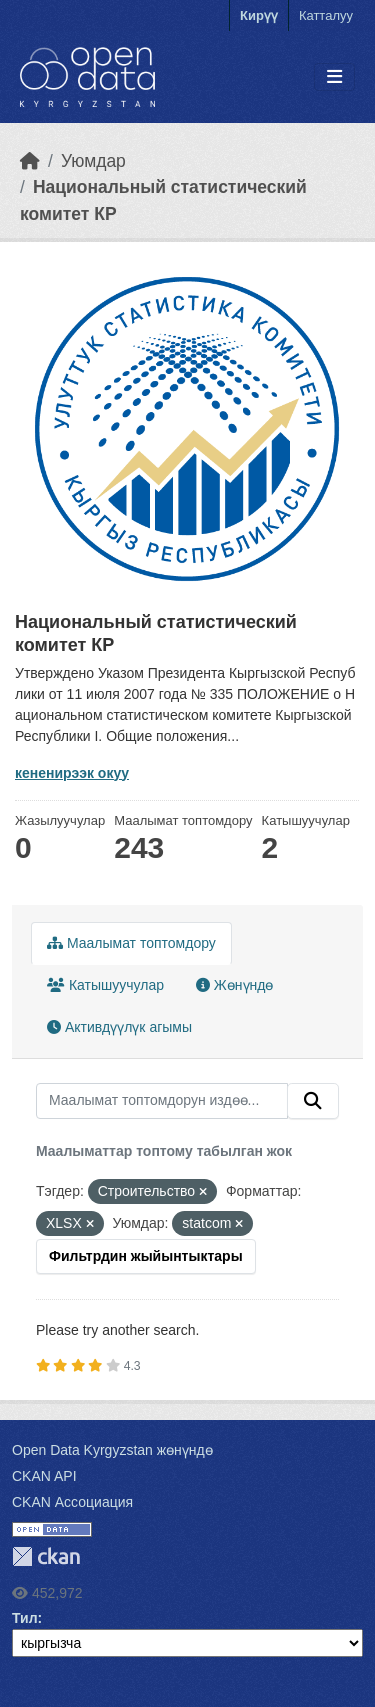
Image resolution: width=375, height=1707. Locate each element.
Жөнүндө (234, 985)
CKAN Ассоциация (72, 1502)
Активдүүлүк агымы (119, 1027)
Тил (25, 1618)
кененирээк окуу (72, 773)
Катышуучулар (105, 985)
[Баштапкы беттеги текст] (30, 161)
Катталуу (326, 15)
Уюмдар (93, 161)
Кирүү (259, 15)
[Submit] (313, 1101)
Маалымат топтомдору (131, 943)
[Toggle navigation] (334, 77)
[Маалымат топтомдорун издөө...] (162, 1101)
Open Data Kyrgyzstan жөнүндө (112, 1450)
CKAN (46, 1556)
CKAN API (44, 1476)
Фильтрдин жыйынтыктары (146, 1256)
